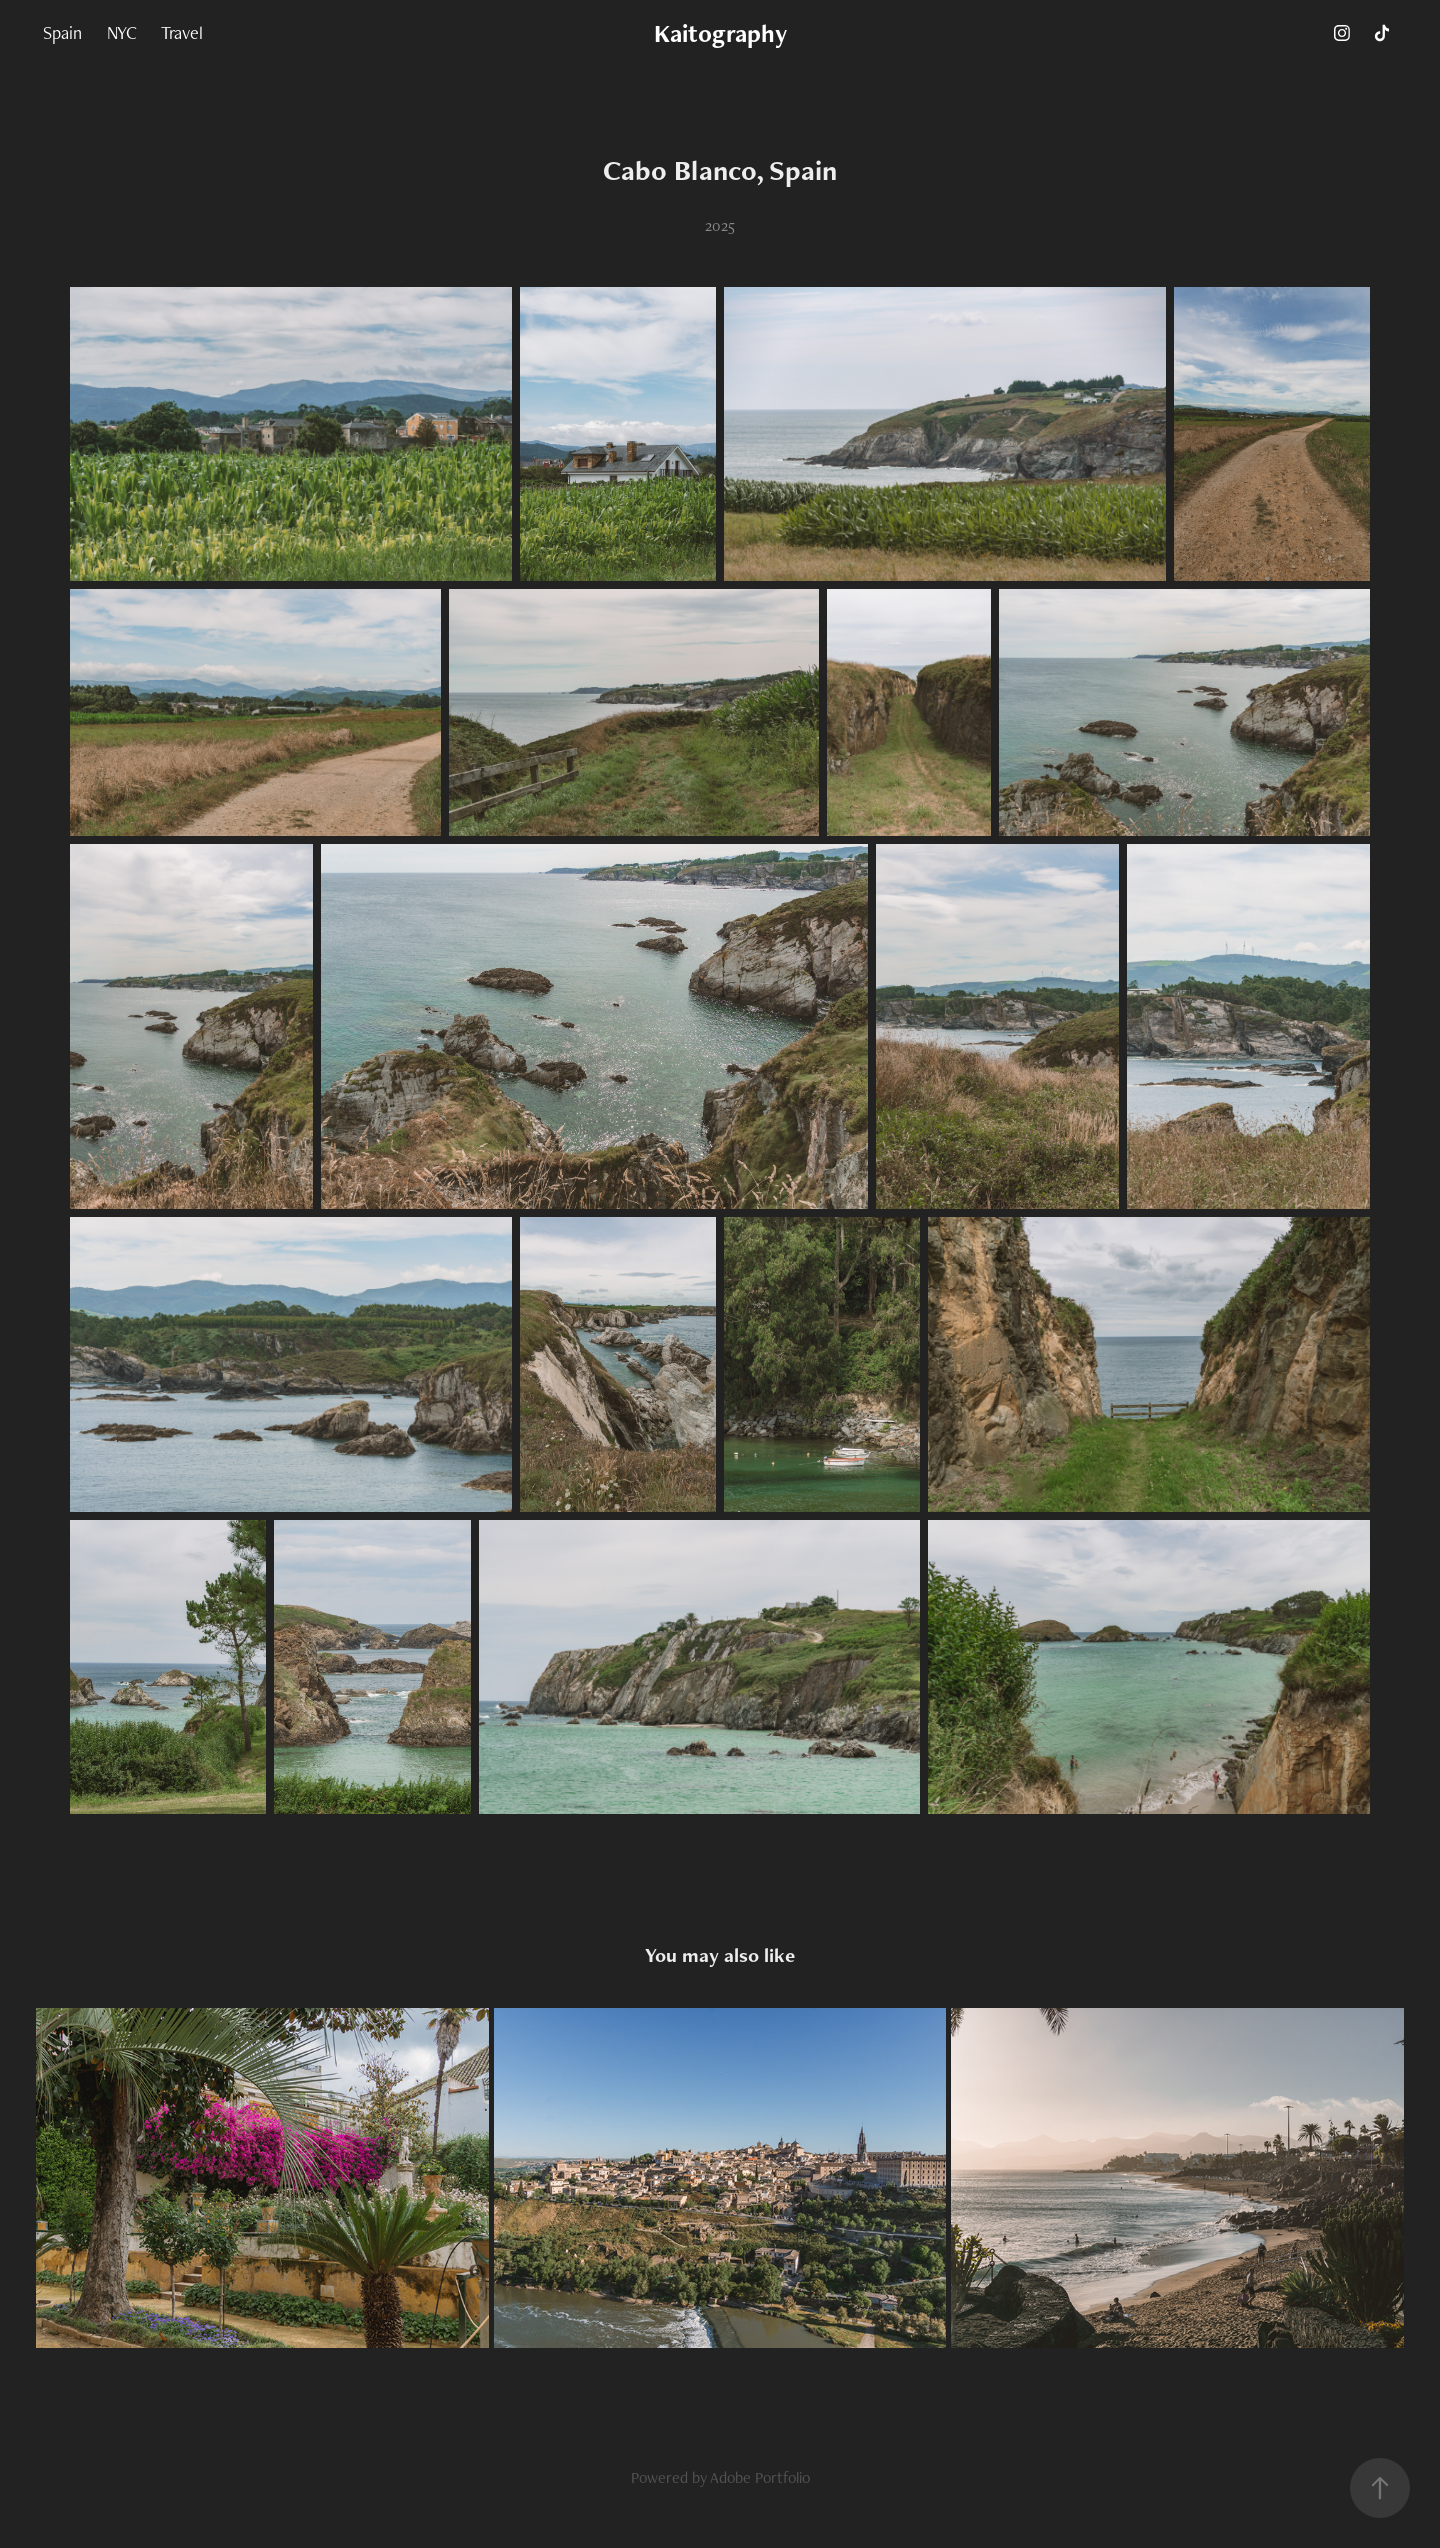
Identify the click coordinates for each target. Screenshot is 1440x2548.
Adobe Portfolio (760, 2477)
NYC (122, 32)
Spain (62, 32)
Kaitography (720, 33)
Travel (182, 32)
